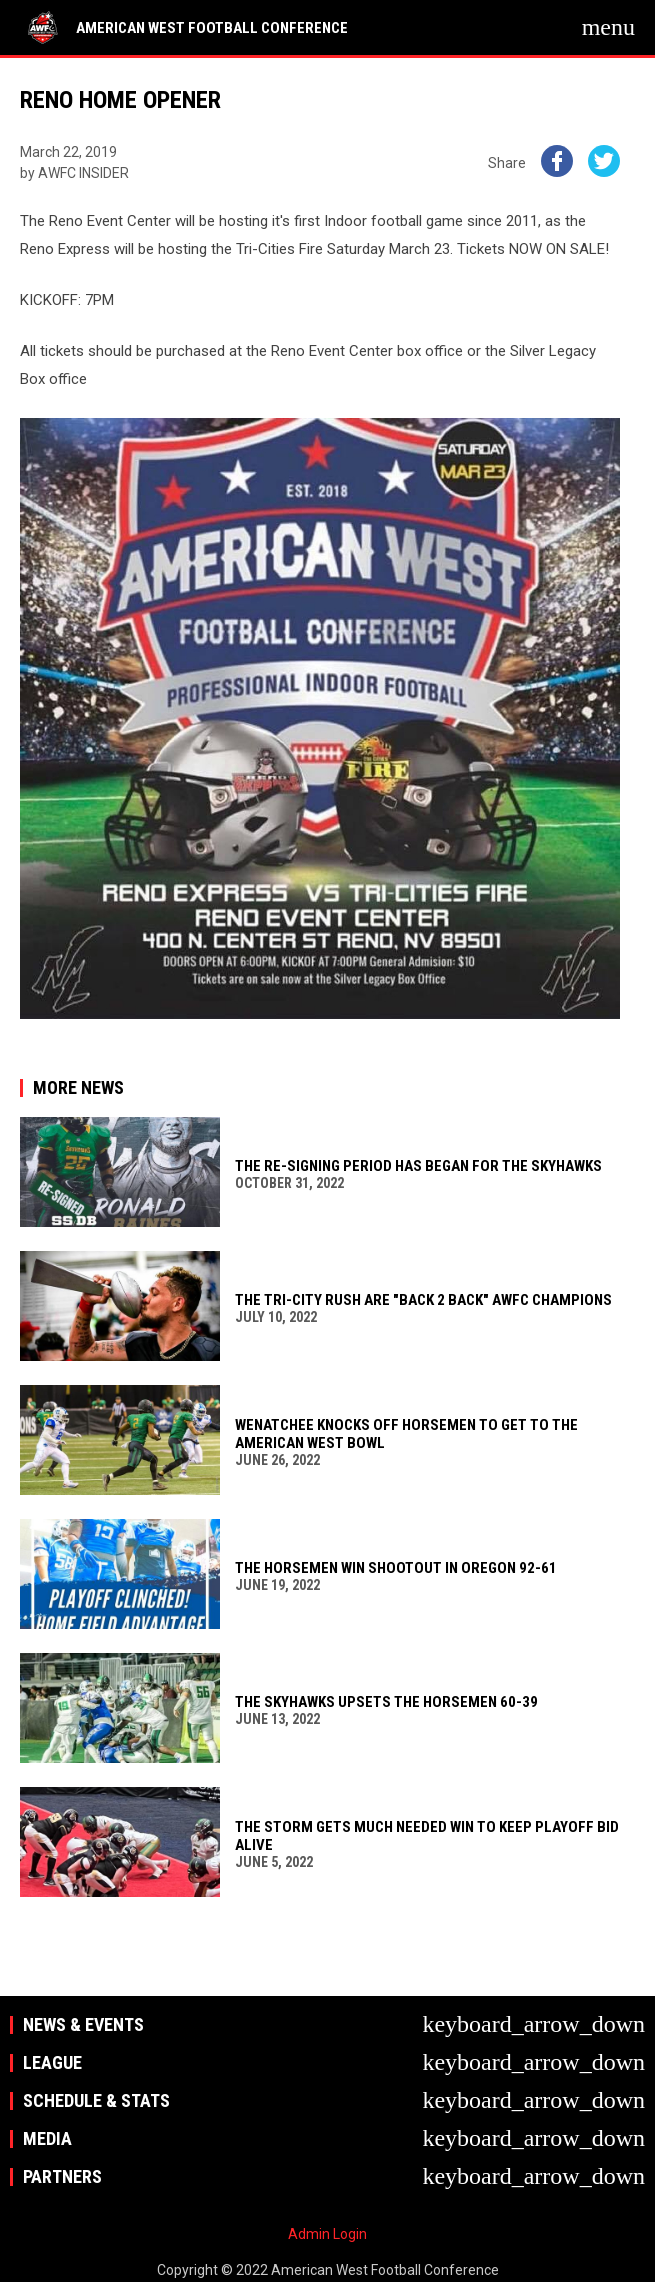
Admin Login (327, 2234)
